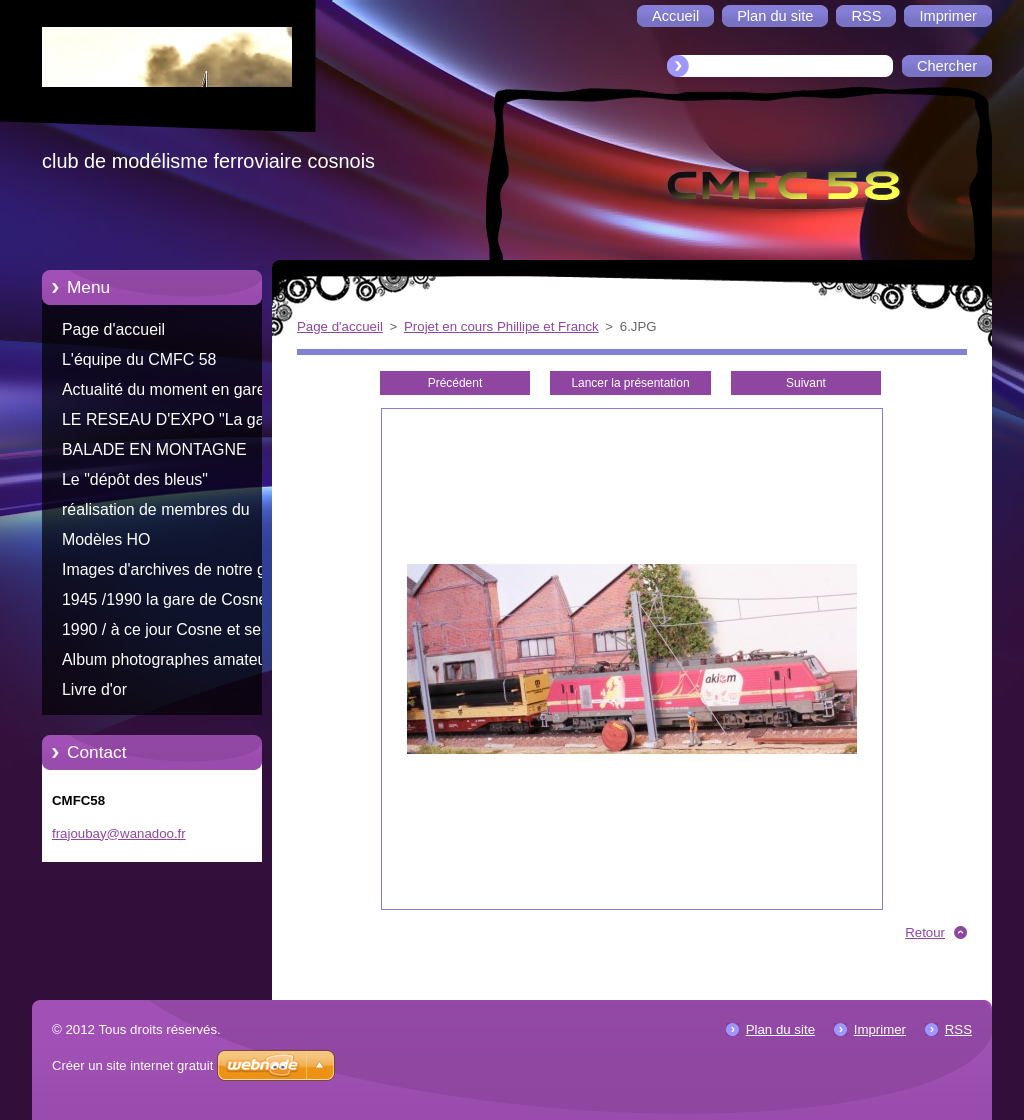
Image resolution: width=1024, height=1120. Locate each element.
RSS (958, 1029)
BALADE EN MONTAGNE (154, 449)
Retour (925, 932)
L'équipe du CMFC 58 (139, 359)
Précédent (455, 383)
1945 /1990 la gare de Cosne (164, 599)
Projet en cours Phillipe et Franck (501, 326)
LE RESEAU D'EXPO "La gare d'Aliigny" (170, 423)
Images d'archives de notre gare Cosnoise (175, 573)
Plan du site (780, 1029)
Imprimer (880, 1029)
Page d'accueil (113, 329)
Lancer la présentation (630, 383)
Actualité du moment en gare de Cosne (175, 393)
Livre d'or (94, 689)
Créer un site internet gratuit (132, 1065)
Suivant (806, 383)
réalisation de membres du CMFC (156, 513)
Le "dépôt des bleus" (135, 479)
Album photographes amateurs (171, 659)
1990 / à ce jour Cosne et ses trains (165, 633)
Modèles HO (106, 539)
